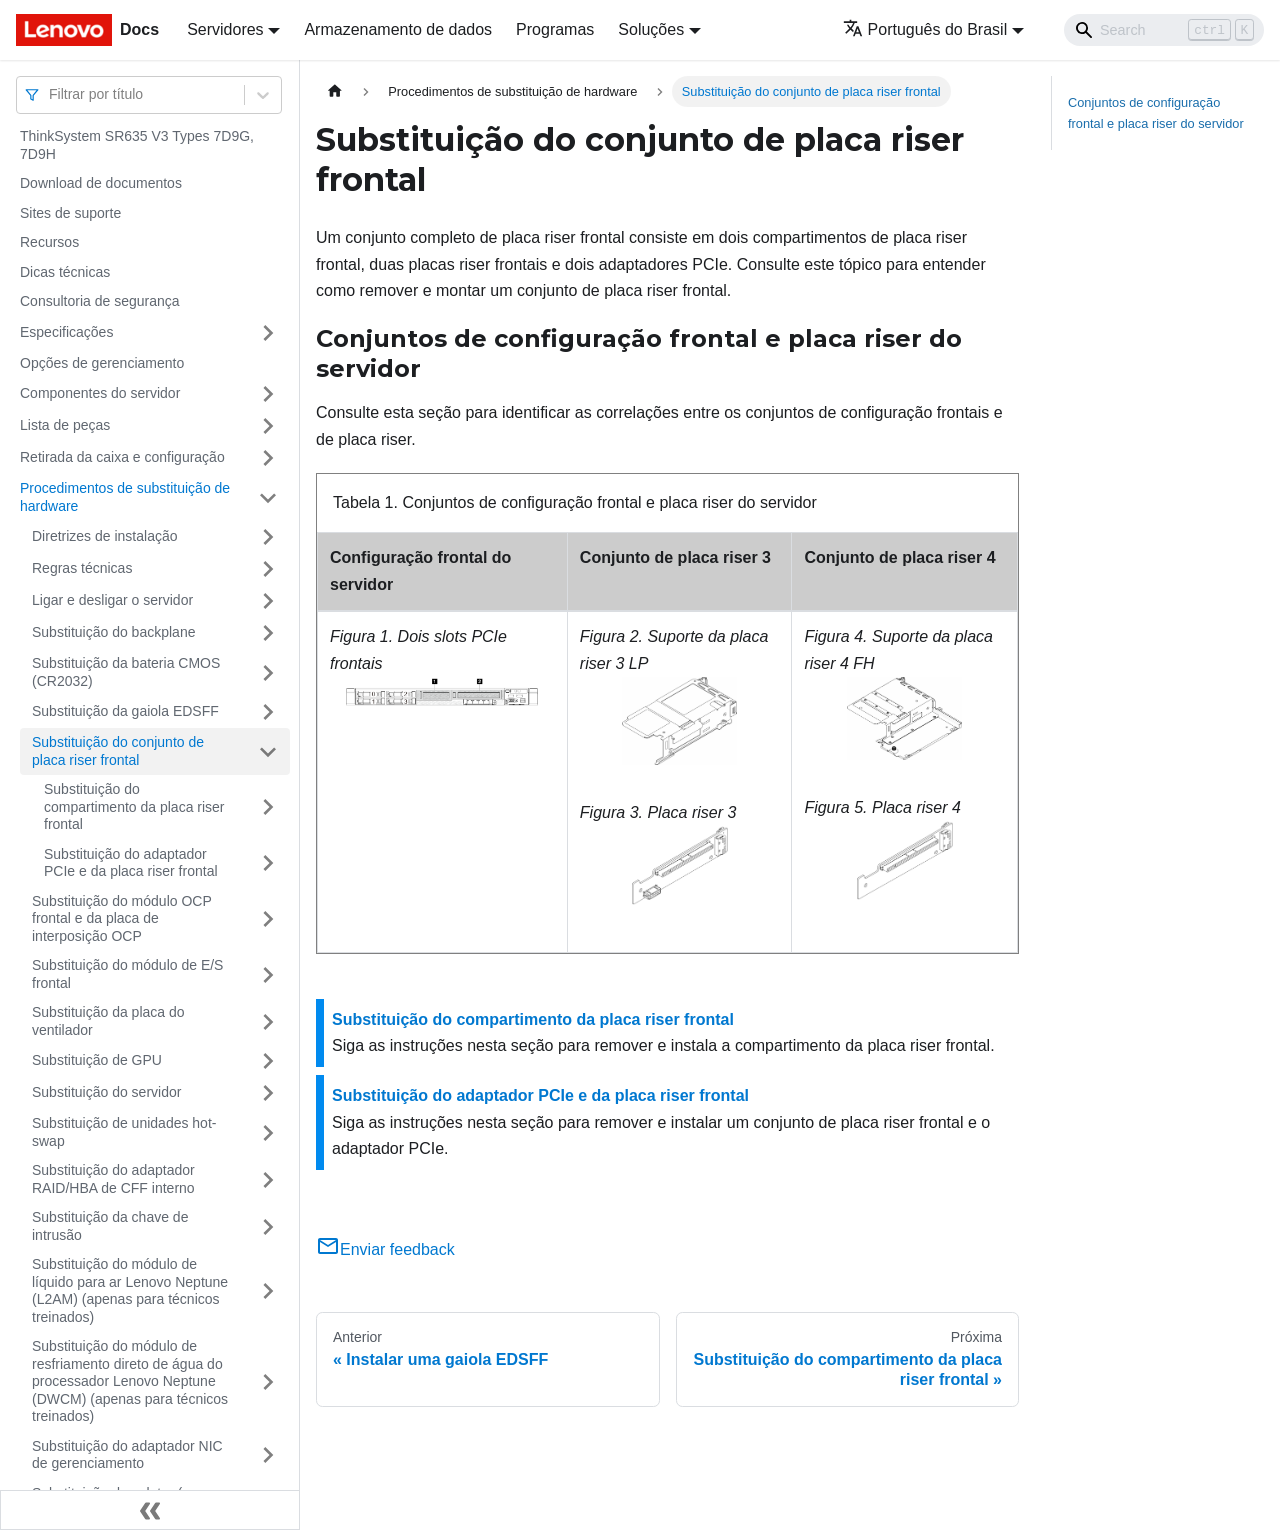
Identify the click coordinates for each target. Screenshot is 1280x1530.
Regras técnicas (82, 568)
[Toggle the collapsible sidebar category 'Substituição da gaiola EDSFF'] (268, 712)
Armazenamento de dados (398, 29)
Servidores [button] (225, 29)
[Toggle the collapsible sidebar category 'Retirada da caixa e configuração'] (268, 458)
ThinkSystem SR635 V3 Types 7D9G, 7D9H (137, 145)
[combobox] (51, 94)
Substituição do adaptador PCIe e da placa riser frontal (131, 863)
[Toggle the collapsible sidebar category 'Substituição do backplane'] (268, 633)
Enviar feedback (385, 1249)
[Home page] (335, 91)
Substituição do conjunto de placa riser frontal (118, 751)
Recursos (49, 242)
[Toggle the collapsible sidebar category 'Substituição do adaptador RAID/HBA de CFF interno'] (268, 1179)
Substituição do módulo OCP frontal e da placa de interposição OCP (122, 918)
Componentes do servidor (100, 393)
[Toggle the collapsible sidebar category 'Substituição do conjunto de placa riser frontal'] (268, 751)
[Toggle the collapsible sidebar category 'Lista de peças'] (268, 426)
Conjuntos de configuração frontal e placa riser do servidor (1156, 113)
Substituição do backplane (113, 632)
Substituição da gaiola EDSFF (125, 711)
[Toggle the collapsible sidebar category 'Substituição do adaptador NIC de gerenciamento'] (268, 1455)
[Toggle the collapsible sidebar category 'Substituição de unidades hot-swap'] (268, 1132)
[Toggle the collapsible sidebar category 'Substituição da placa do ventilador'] (268, 1021)
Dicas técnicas (65, 272)
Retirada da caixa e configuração (122, 457)
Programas (555, 29)
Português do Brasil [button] (925, 29)
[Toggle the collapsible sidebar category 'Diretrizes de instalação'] (268, 537)
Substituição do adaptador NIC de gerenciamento (127, 1455)
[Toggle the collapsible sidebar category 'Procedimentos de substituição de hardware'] (268, 497)
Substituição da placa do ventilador (108, 1021)
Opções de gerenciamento (102, 363)
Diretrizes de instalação (105, 536)
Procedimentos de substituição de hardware (125, 497)
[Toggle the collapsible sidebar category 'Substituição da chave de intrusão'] (268, 1226)
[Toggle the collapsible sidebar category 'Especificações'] (268, 333)
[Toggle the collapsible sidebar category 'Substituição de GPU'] (268, 1061)
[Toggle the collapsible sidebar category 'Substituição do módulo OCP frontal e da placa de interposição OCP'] (268, 919)
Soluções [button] (651, 29)
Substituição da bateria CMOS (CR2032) (126, 672)
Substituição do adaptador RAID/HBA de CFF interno (113, 1179)
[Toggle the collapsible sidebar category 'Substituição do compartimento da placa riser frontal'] (268, 807)
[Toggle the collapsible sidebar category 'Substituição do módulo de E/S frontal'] (268, 974)
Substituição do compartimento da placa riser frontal (134, 806)
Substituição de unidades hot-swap (124, 1132)
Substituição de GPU (97, 1060)
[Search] (1164, 30)
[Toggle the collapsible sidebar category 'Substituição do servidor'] (268, 1093)
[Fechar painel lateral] (150, 1510)
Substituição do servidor (106, 1092)
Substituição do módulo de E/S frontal (127, 974)
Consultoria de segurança (100, 301)
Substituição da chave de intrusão (110, 1226)
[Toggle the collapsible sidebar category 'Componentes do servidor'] (268, 394)
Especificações (66, 332)
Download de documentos (101, 183)
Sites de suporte (70, 213)
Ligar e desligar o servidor (112, 600)
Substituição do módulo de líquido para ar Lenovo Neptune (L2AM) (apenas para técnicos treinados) (130, 1290)
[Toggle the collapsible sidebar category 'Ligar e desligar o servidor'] (268, 601)
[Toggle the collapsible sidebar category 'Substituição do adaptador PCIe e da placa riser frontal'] (268, 863)
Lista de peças (65, 425)
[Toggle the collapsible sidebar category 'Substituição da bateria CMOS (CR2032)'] (268, 672)
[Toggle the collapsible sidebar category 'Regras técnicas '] (268, 569)
